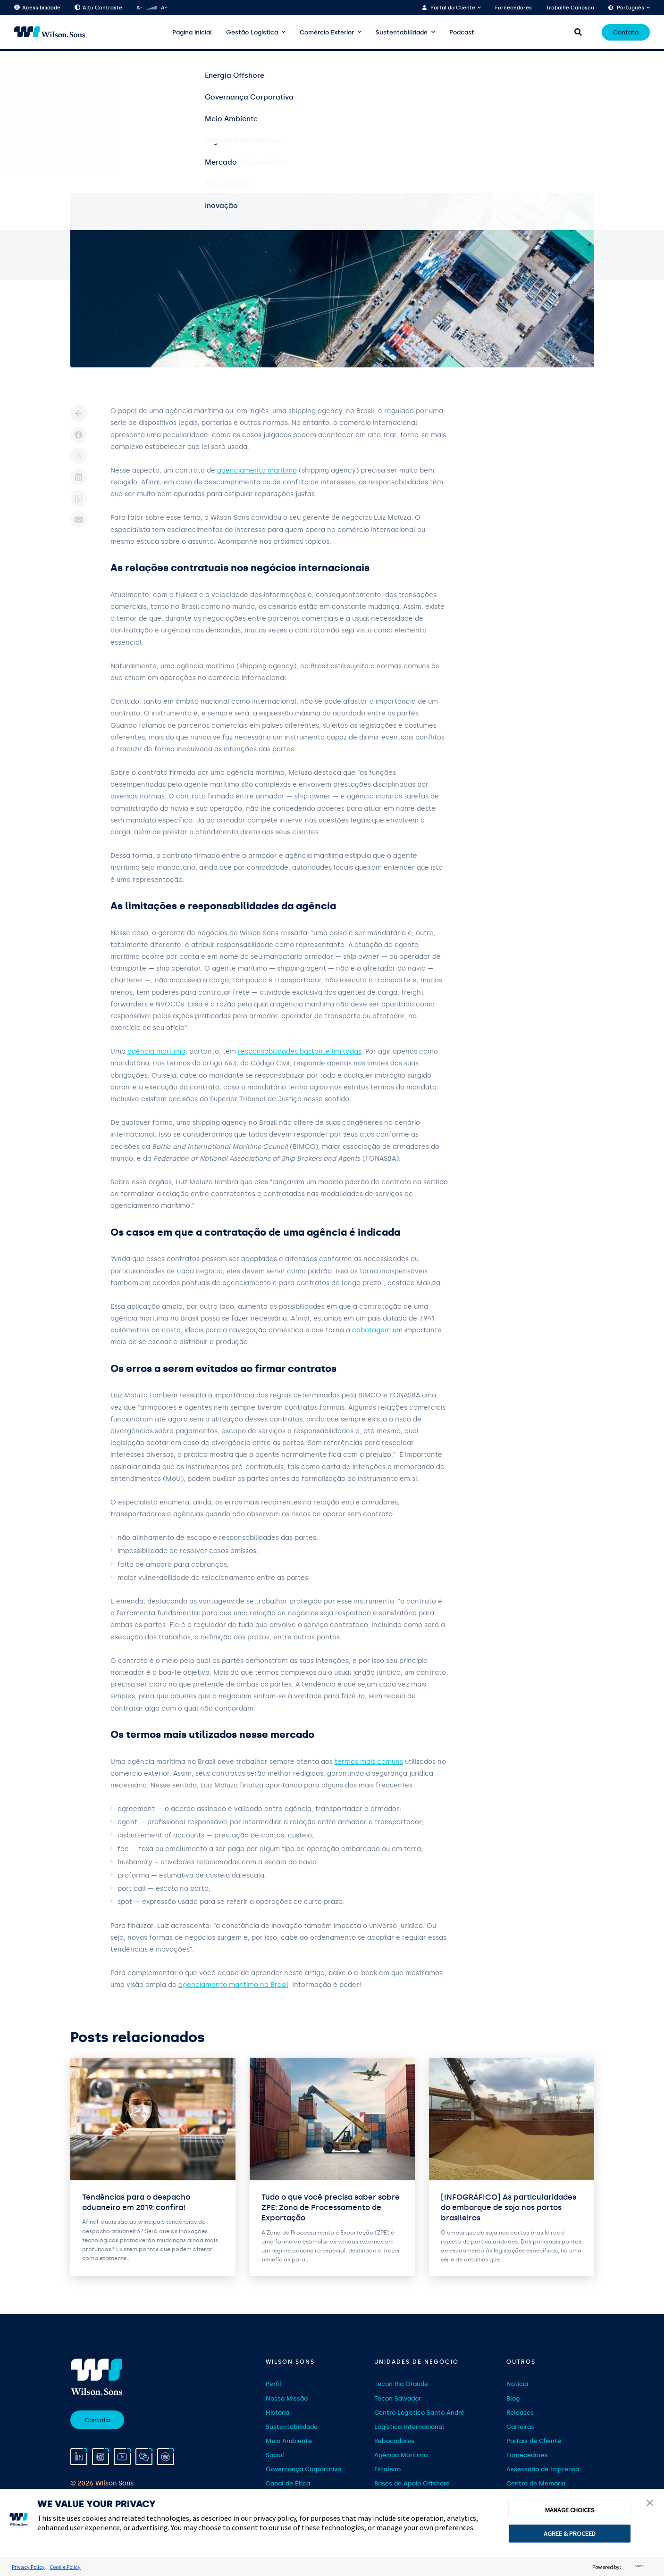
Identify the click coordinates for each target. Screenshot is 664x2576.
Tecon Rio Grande (401, 2383)
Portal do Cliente (452, 8)
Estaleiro (387, 2469)
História (277, 2412)
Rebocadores (394, 2440)
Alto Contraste (98, 8)
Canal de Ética (288, 2483)
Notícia (517, 2383)
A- (139, 8)
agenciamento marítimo (257, 470)
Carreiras (520, 2426)
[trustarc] (637, 2566)
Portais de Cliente (533, 2440)
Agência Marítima (401, 2455)
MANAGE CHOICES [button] (570, 2510)
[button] (650, 2504)
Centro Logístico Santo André (419, 2412)
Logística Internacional (409, 2426)
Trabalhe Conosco (570, 8)
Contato (626, 32)
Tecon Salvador (397, 2398)
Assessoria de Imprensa (542, 2469)
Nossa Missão (287, 2398)
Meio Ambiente (289, 2440)
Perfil (273, 2383)
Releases (520, 2412)
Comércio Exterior (327, 32)
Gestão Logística (252, 32)
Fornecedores (513, 8)
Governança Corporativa (303, 2469)
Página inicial (192, 32)
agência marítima (156, 1051)
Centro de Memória (535, 2483)
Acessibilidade (37, 8)
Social (275, 2455)
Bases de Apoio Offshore (412, 2483)
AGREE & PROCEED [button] (570, 2533)
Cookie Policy (65, 2566)
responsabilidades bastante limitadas (299, 1051)
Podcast (461, 32)
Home (78, 66)
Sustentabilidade (402, 32)
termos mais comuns (369, 1762)
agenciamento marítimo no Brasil (233, 1985)
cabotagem (371, 1330)
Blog (105, 66)
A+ (164, 8)
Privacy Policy (28, 2566)
